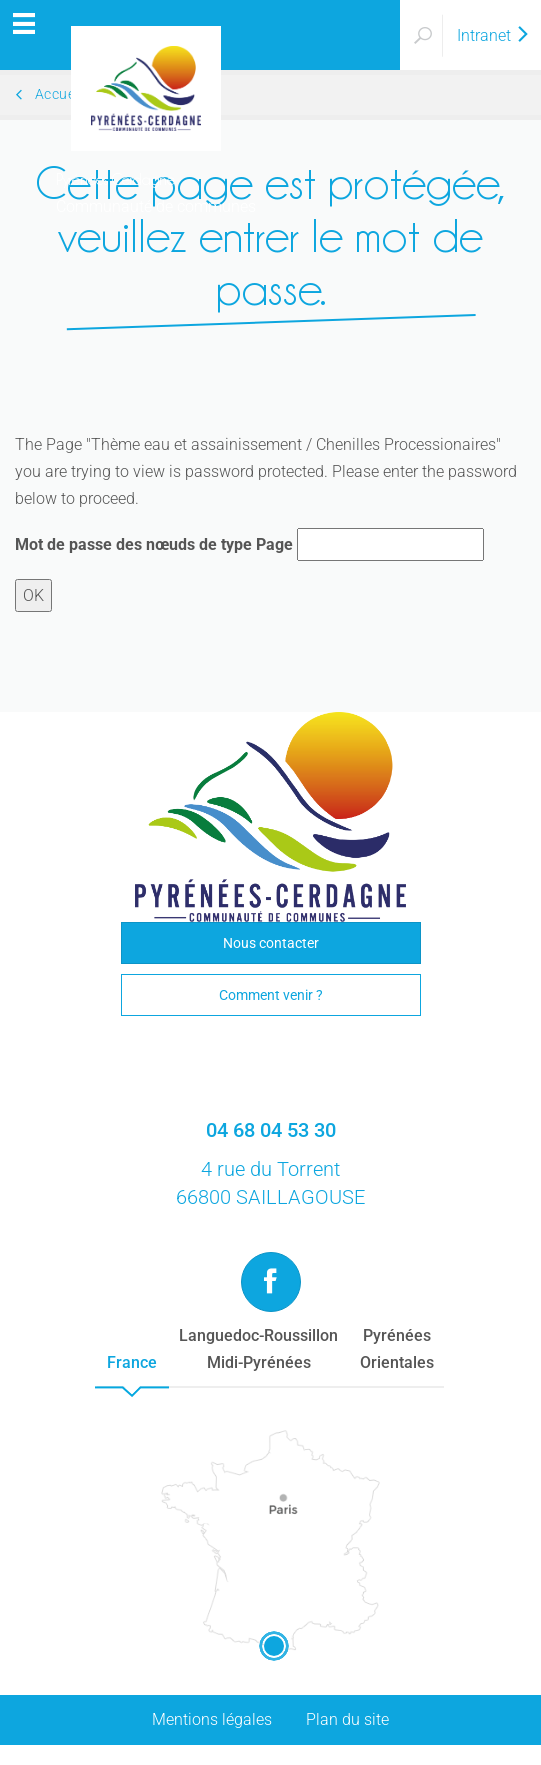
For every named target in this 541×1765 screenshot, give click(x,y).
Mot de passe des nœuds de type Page (154, 544)
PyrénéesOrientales (397, 1349)
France (132, 1362)
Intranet (494, 35)
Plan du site (347, 1719)
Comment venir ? (271, 995)
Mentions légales (212, 1719)
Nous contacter (271, 943)
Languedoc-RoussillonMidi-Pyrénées (258, 1349)
